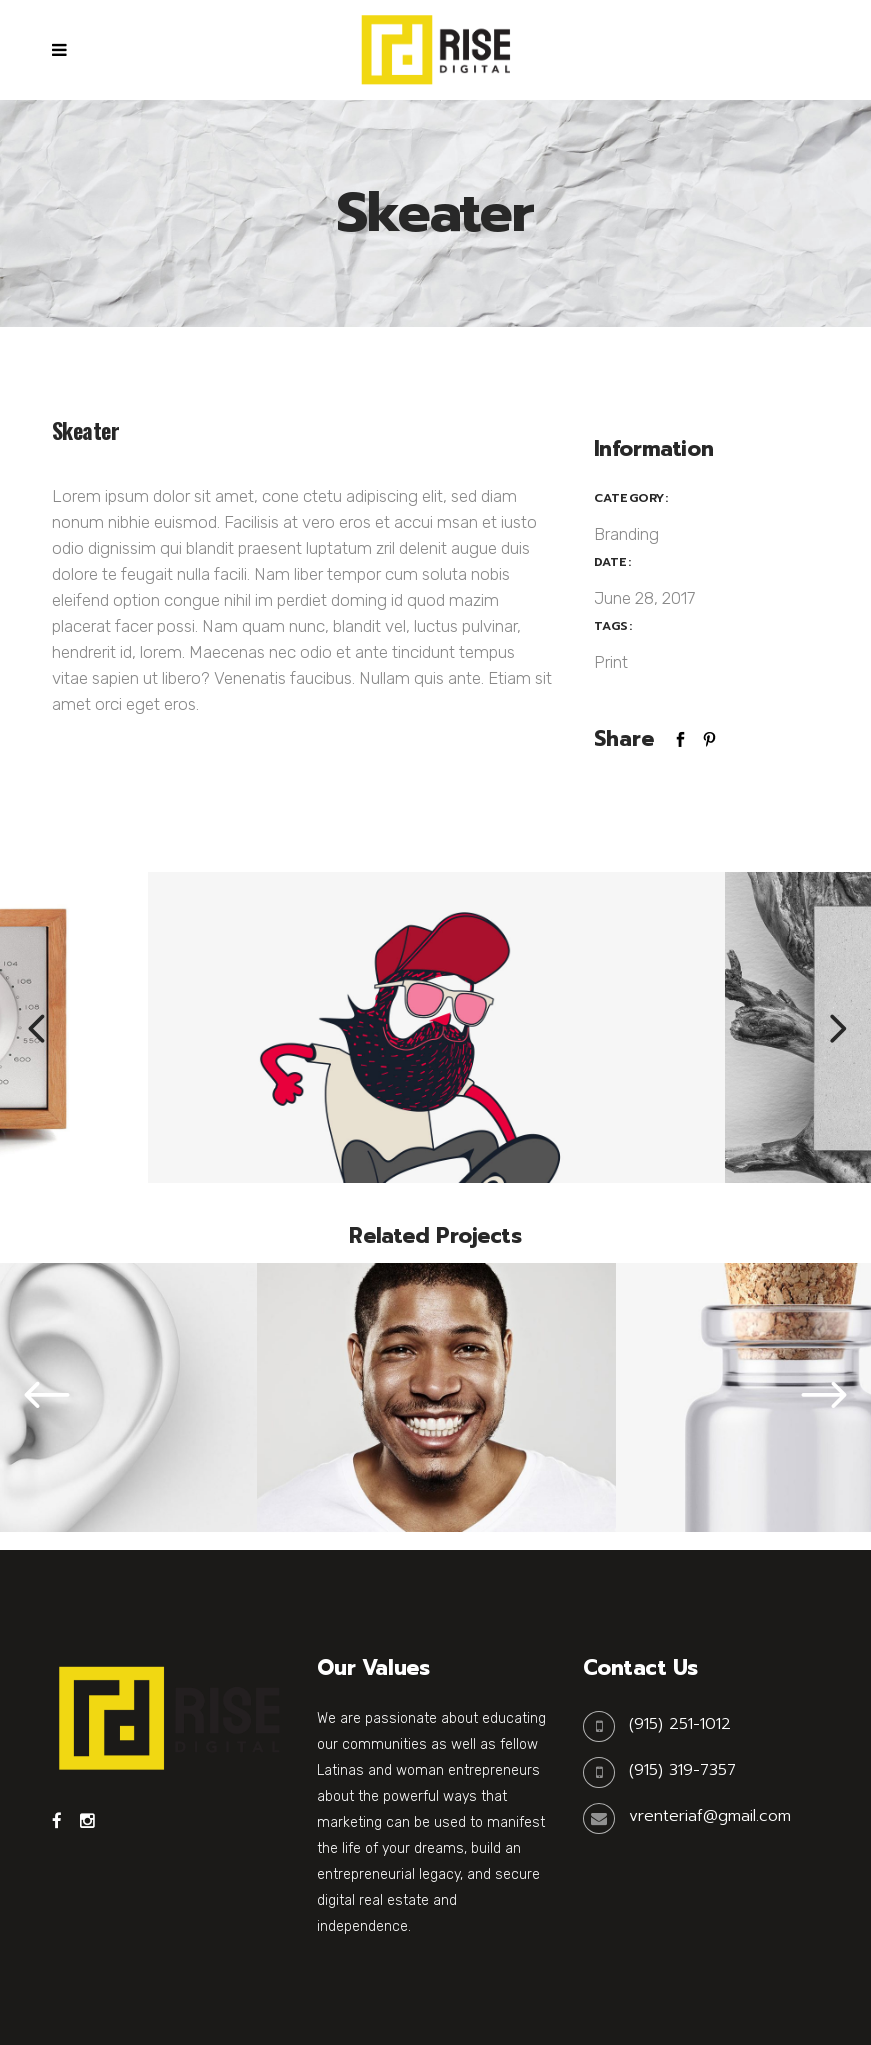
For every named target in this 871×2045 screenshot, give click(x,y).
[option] (436, 1027)
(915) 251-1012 (680, 1724)
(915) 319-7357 (682, 1770)
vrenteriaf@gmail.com (710, 1816)
